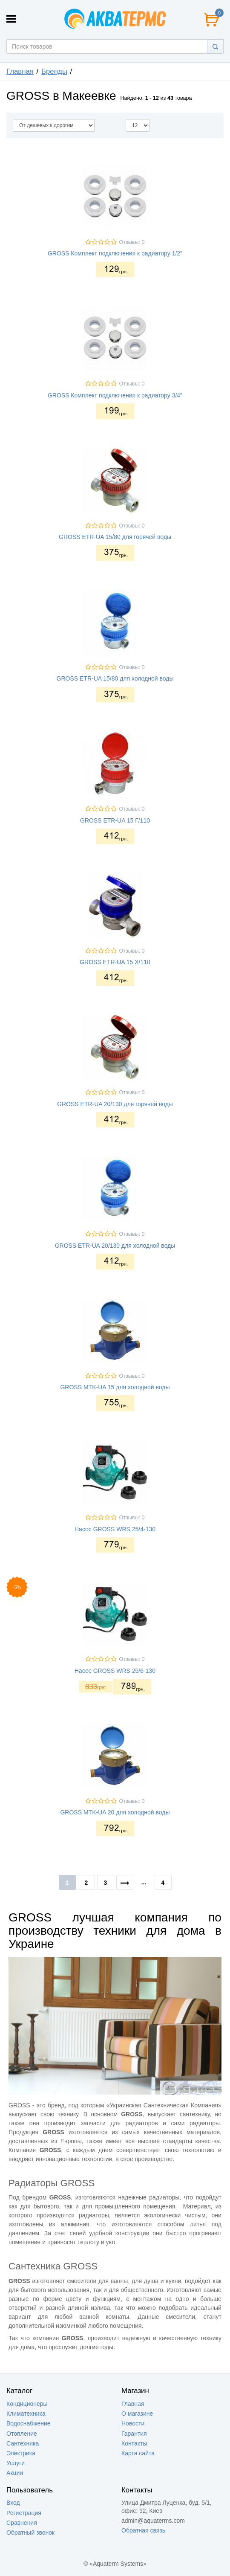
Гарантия (134, 2433)
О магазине (137, 2413)
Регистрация (23, 2512)
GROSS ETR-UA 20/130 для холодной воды (115, 1245)
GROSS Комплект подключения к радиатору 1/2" (115, 253)
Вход (13, 2502)
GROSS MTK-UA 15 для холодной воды (115, 1387)
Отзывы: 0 (131, 242)
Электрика (20, 2453)
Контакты (134, 2443)
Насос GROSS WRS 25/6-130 (115, 1670)
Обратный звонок (30, 2532)
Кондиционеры (27, 2403)
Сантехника (22, 2443)
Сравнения (21, 2522)
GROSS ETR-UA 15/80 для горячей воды (115, 536)
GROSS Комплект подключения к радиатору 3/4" (115, 395)
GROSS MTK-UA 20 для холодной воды (115, 1812)
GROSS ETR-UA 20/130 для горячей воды (115, 1104)
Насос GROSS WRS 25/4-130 (115, 1529)
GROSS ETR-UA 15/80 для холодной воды (115, 678)
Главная (20, 71)
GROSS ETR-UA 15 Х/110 (115, 962)
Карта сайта (138, 2453)
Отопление (21, 2433)
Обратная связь (143, 2530)
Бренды (54, 71)
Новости (132, 2423)
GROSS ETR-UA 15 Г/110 (115, 820)
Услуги (15, 2463)
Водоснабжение (28, 2423)
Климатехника (26, 2413)
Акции (14, 2472)
